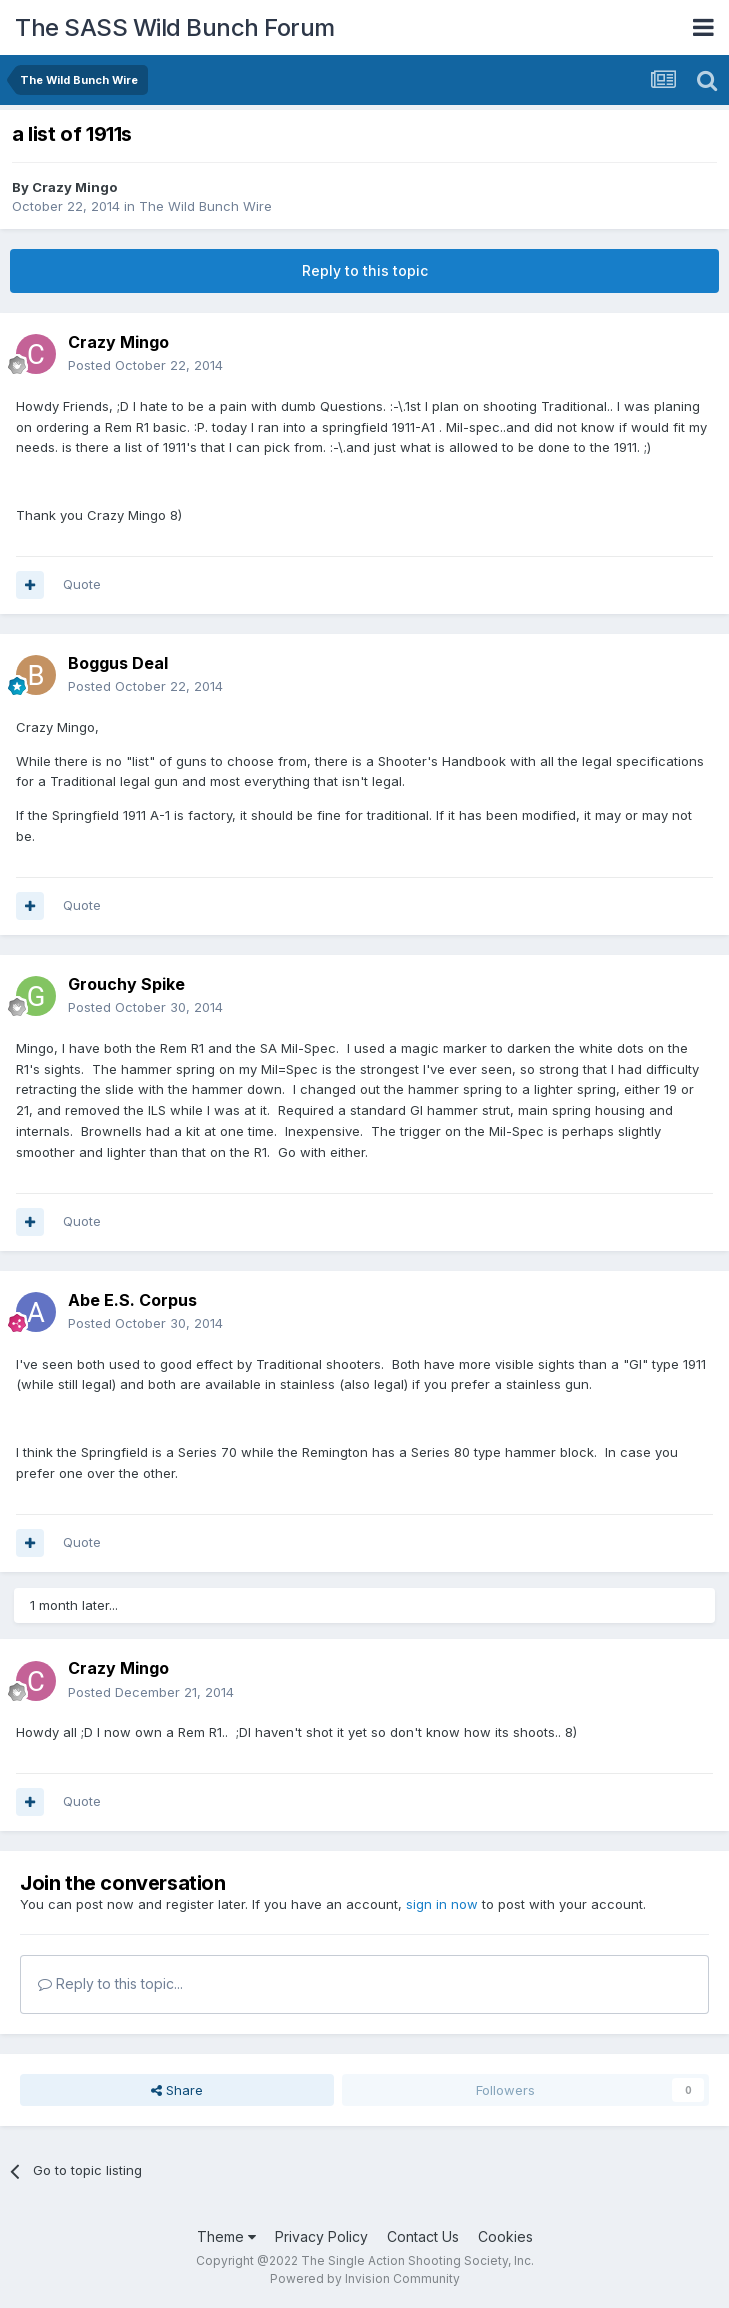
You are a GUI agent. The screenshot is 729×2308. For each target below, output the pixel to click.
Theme (226, 2236)
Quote (82, 584)
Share (177, 2090)
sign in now (442, 1904)
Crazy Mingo (74, 187)
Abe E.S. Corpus (132, 1300)
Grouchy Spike (126, 984)
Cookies (505, 2236)
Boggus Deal (118, 663)
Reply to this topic (365, 270)
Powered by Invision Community (365, 2278)
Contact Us (423, 2236)
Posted (145, 365)
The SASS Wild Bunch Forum (175, 27)
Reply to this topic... (110, 1983)
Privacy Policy (321, 2236)
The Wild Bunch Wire (205, 206)
